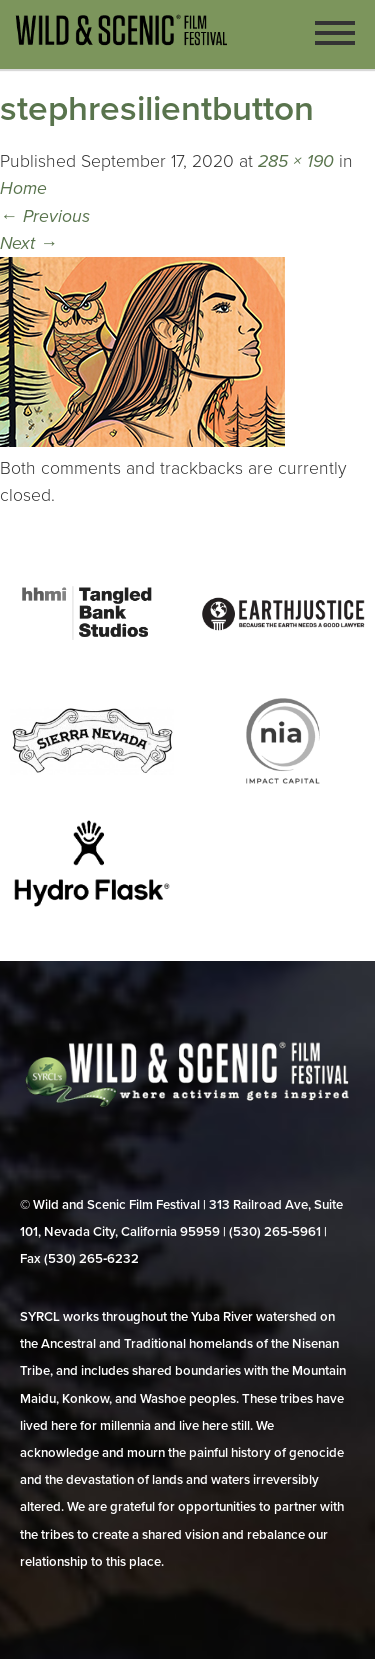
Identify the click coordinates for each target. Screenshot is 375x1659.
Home (23, 188)
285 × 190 (296, 161)
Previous (45, 216)
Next (29, 243)
